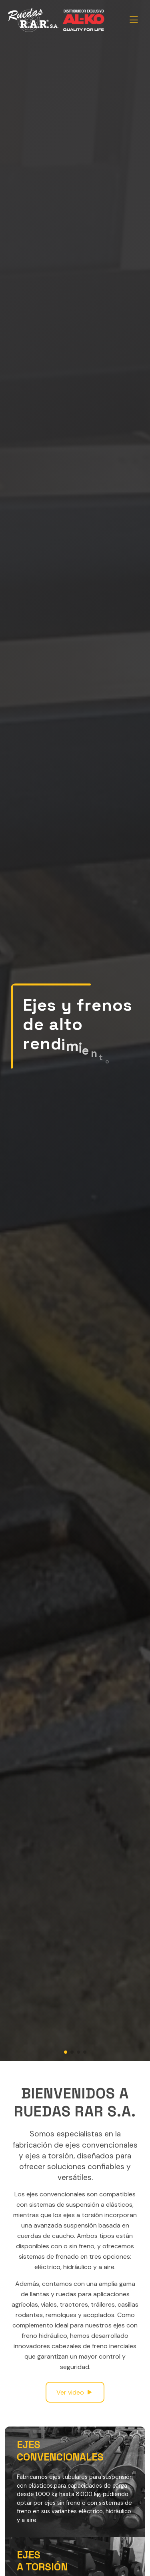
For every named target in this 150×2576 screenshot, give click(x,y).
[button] (65, 2052)
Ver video (75, 2392)
